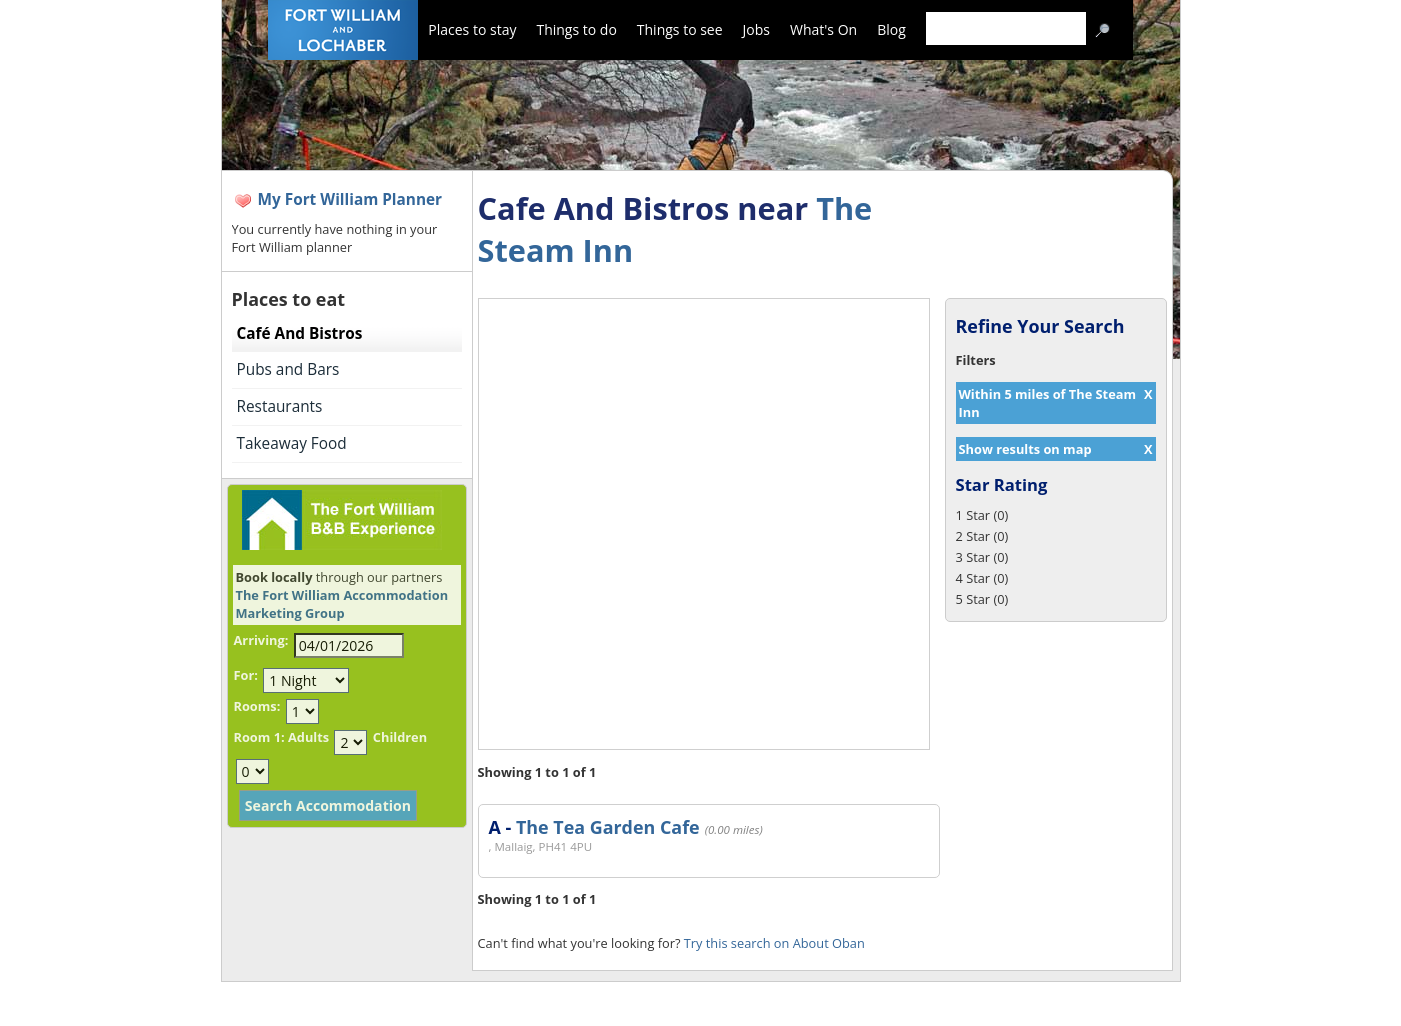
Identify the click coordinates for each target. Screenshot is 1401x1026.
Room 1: (259, 737)
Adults (308, 737)
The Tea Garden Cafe (608, 827)
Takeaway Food (292, 443)
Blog (891, 29)
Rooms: (257, 706)
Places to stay (472, 29)
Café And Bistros (300, 333)
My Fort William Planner (350, 199)
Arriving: (261, 640)
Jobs (756, 29)
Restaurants (280, 406)
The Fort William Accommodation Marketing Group (342, 604)
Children (400, 737)
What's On (823, 29)
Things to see (680, 29)
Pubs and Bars (288, 369)
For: (246, 675)
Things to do (576, 29)
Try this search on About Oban (774, 943)
